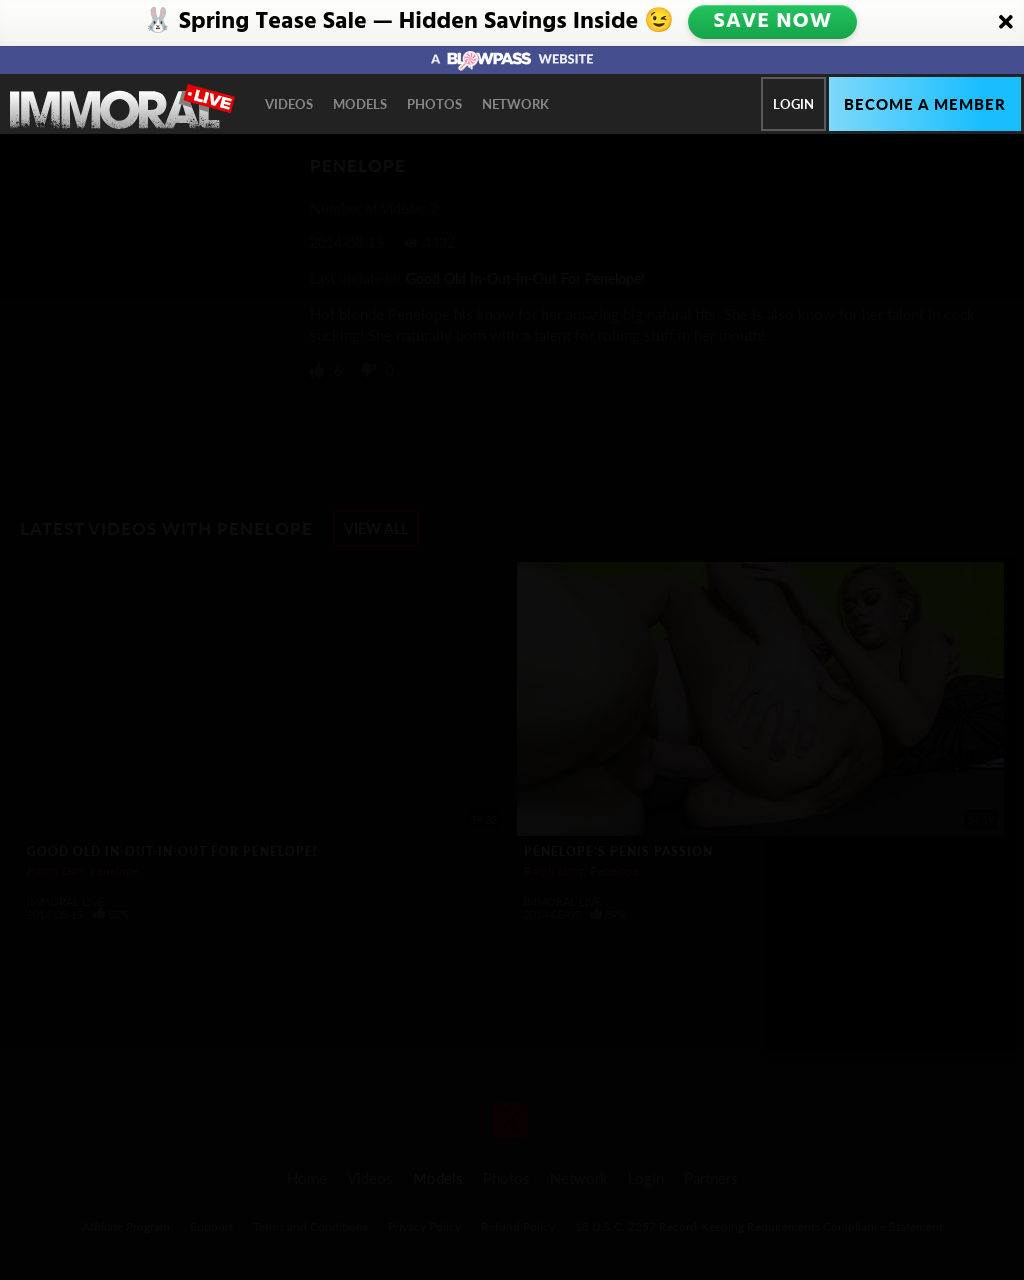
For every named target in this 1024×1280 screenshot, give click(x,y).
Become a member (925, 104)
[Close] (1006, 23)
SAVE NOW (773, 22)
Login (793, 104)
